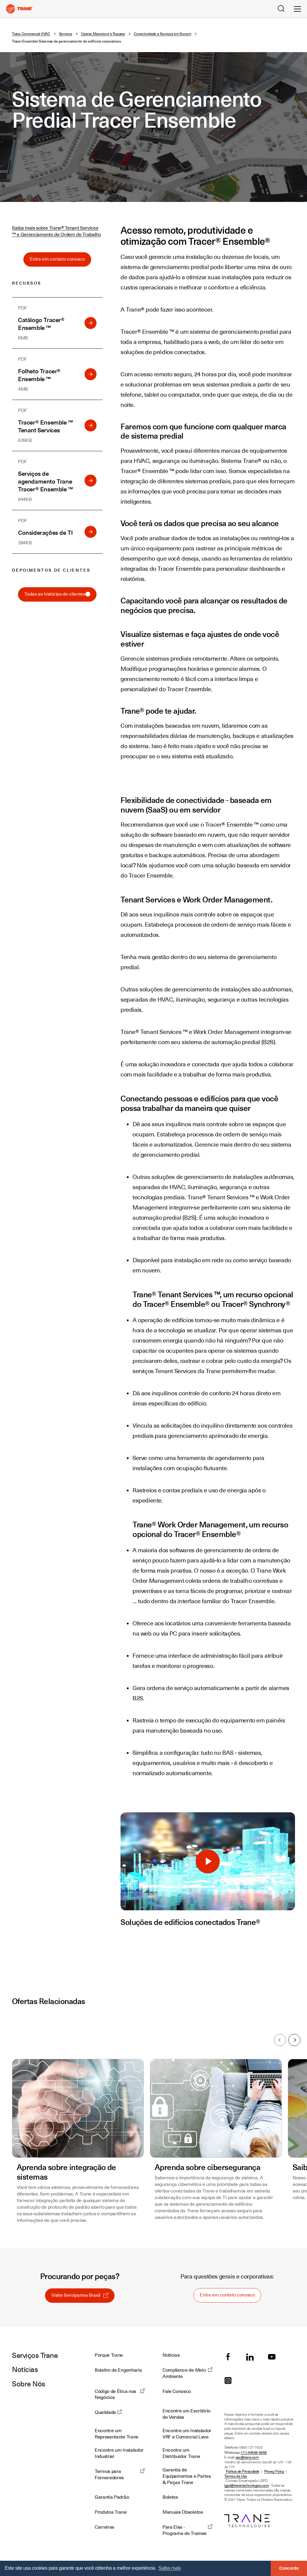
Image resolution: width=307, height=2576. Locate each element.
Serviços (65, 33)
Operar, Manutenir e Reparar (103, 33)
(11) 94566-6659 (254, 2452)
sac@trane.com (247, 2457)
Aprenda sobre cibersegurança (207, 2167)
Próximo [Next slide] (295, 2040)
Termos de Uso (235, 2476)
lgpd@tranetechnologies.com (246, 2485)
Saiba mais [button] (169, 2568)
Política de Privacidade (242, 2471)
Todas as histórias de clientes (57, 594)
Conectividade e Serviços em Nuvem (162, 33)
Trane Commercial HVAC (31, 33)
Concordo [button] (289, 2568)
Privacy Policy (274, 2471)
